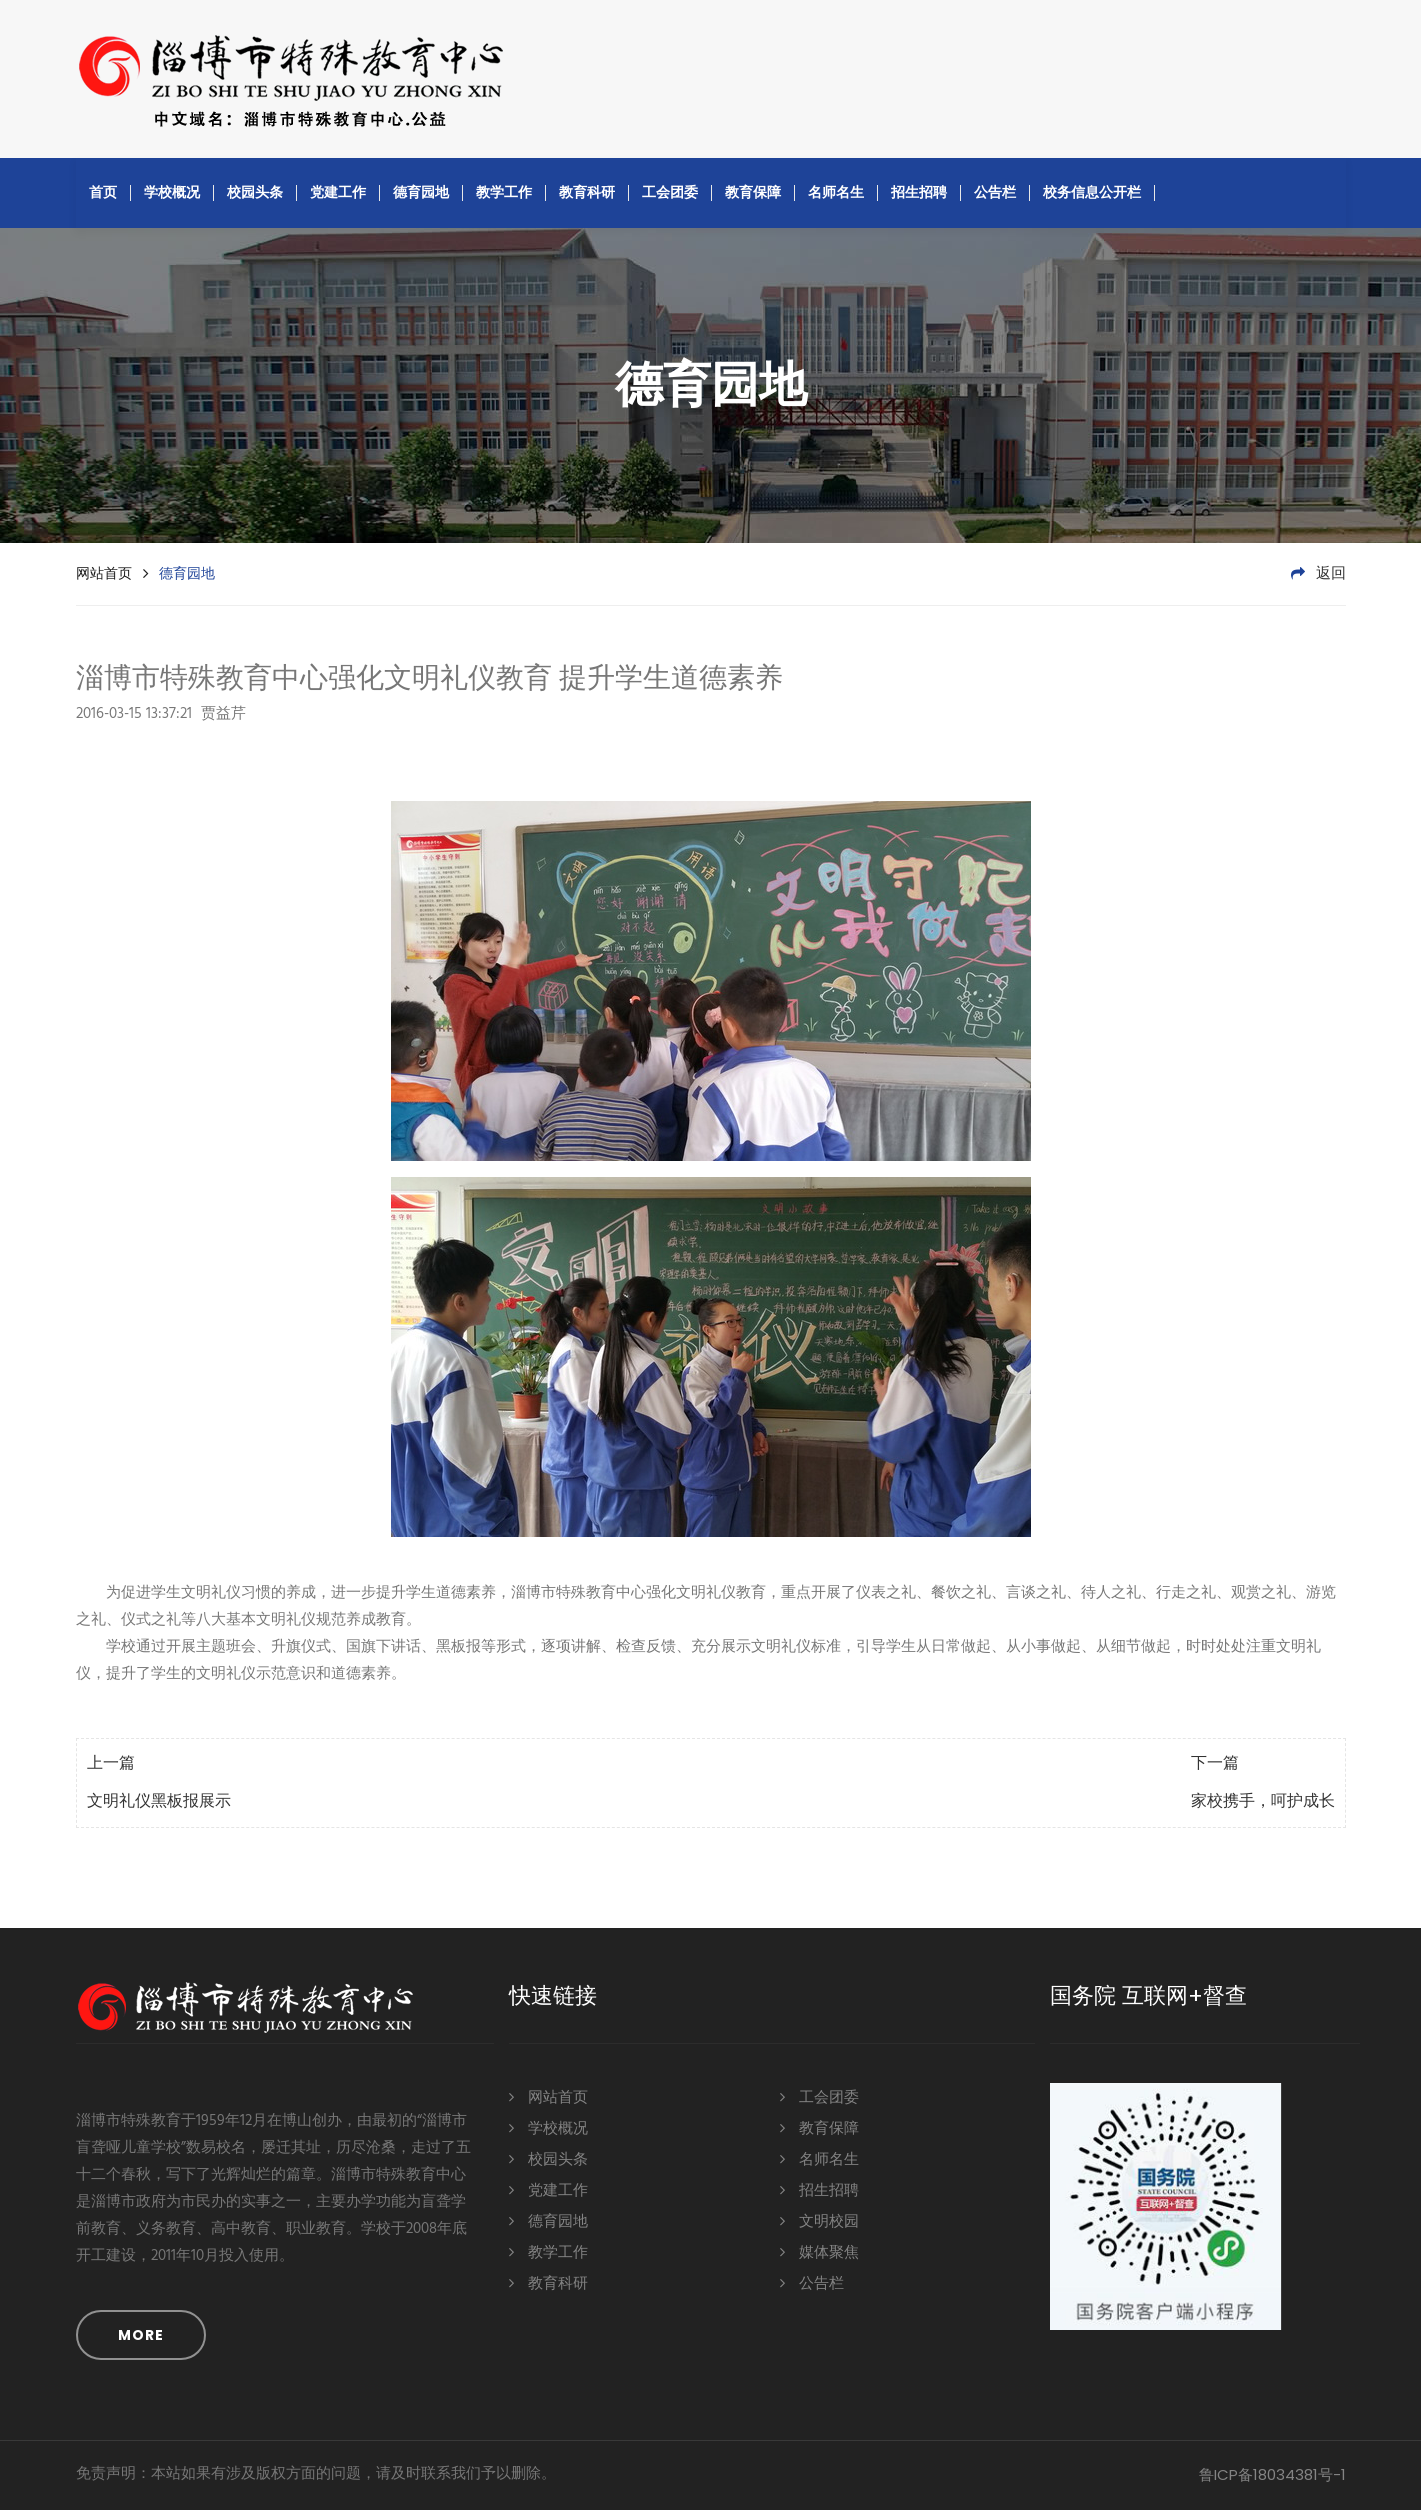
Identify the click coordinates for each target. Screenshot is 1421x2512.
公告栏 (995, 194)
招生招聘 (919, 194)
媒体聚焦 (819, 2253)
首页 (103, 194)
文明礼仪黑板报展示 (159, 1804)
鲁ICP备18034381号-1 (1272, 2476)
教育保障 (753, 194)
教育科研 (587, 194)
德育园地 (421, 194)
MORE (141, 2337)
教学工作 (504, 194)
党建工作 (338, 194)
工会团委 (670, 194)
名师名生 (836, 194)
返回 (1318, 576)
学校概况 (172, 194)
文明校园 (819, 2222)
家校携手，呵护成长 (1263, 1804)
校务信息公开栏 (1092, 194)
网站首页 (104, 575)
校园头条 (255, 194)
